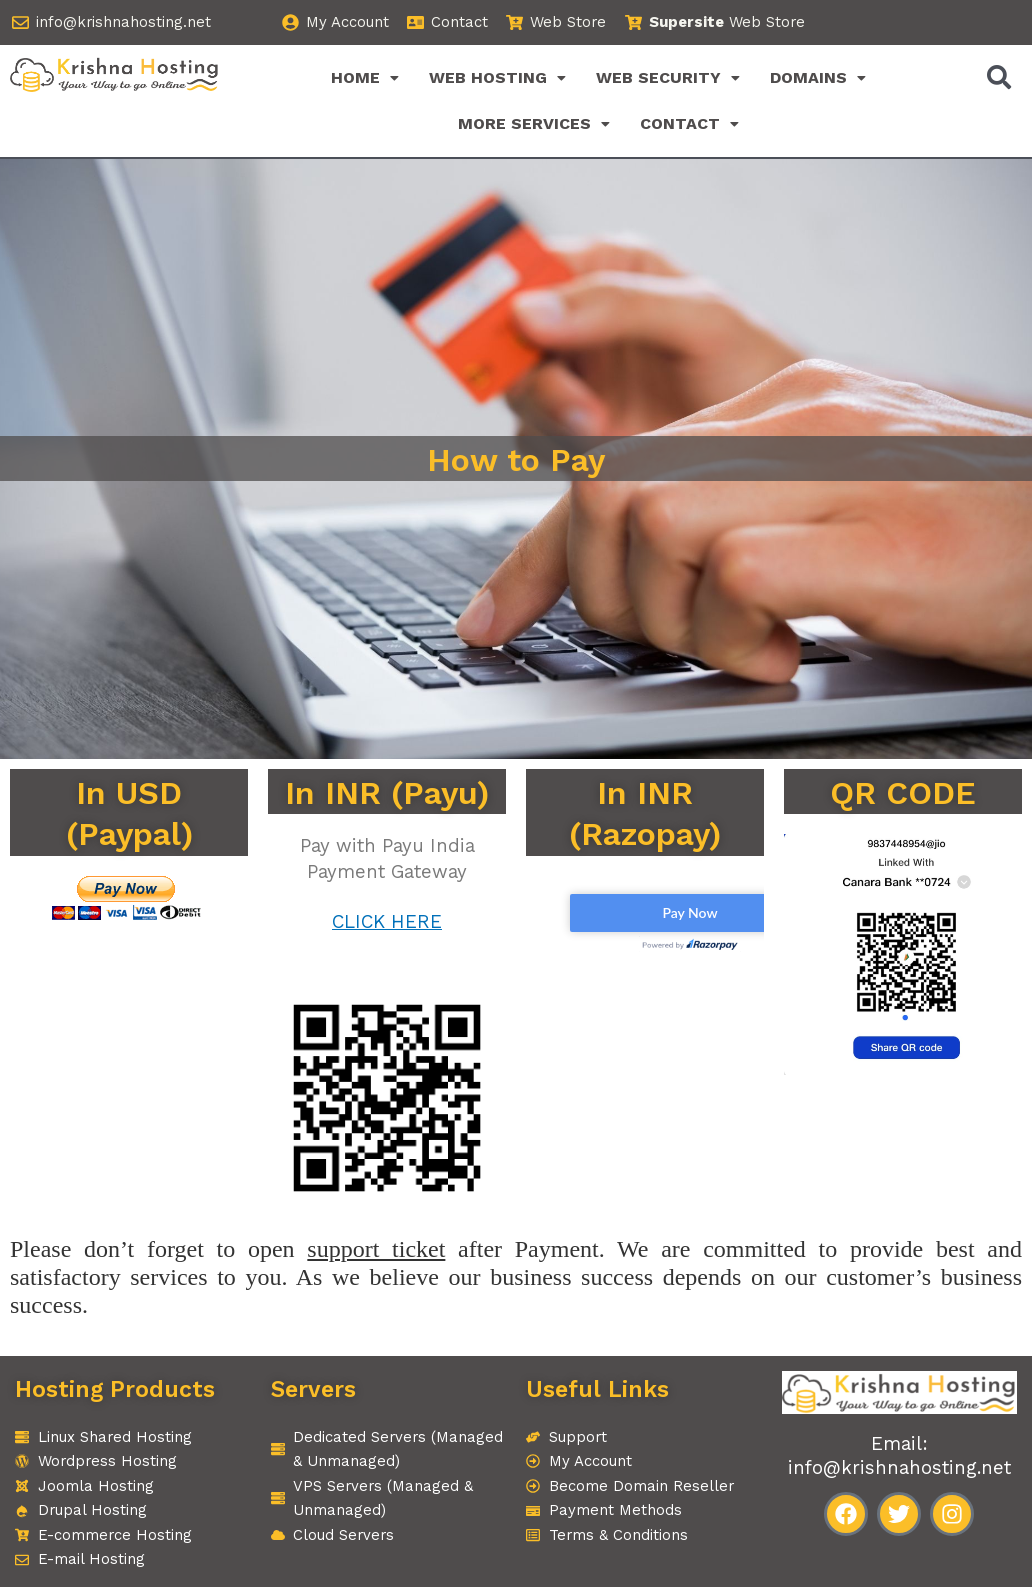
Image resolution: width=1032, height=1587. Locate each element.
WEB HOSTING (497, 77)
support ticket (376, 1250)
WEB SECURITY (668, 77)
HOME (365, 77)
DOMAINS (818, 77)
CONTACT (689, 123)
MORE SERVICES (534, 123)
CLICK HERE (387, 922)
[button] (365, 78)
